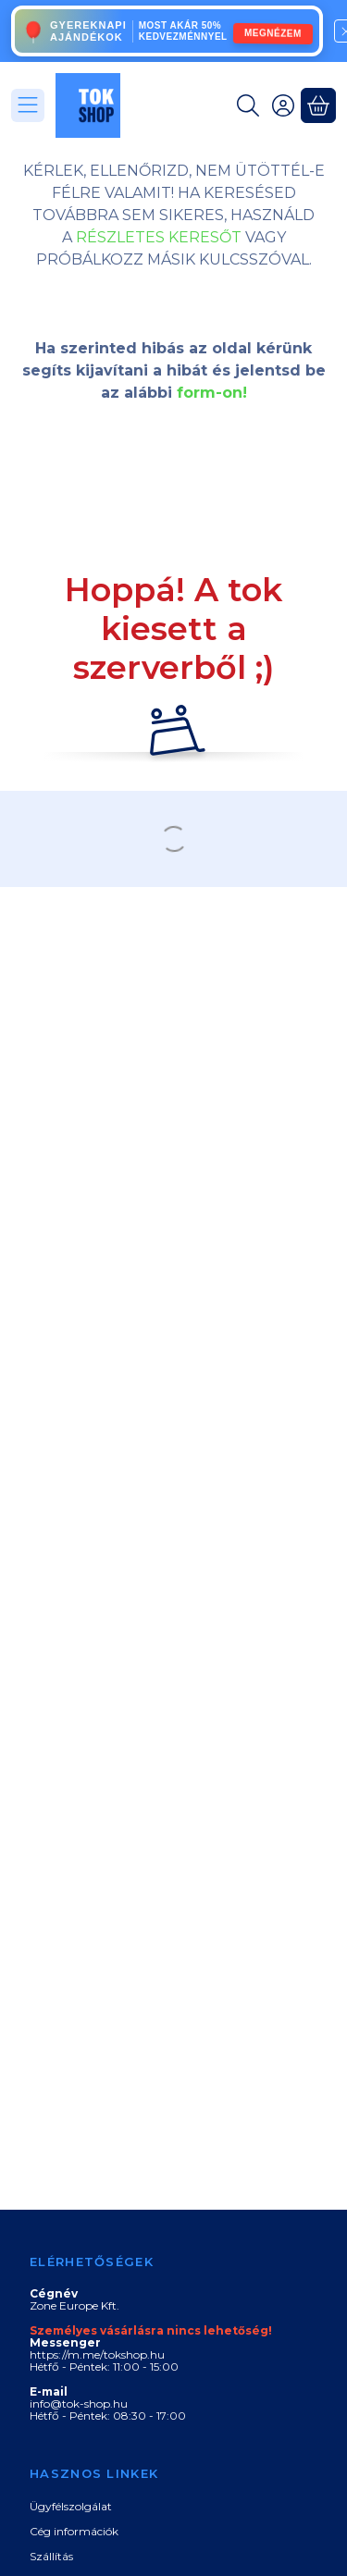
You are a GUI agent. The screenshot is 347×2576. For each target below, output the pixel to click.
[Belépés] (283, 105)
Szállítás (51, 2556)
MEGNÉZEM (273, 32)
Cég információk (74, 2531)
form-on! (212, 392)
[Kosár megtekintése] (318, 105)
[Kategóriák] (27, 105)
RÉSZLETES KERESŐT (159, 237)
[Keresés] (248, 105)
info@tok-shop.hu (79, 2403)
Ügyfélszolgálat (71, 2506)
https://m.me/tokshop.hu (97, 2354)
